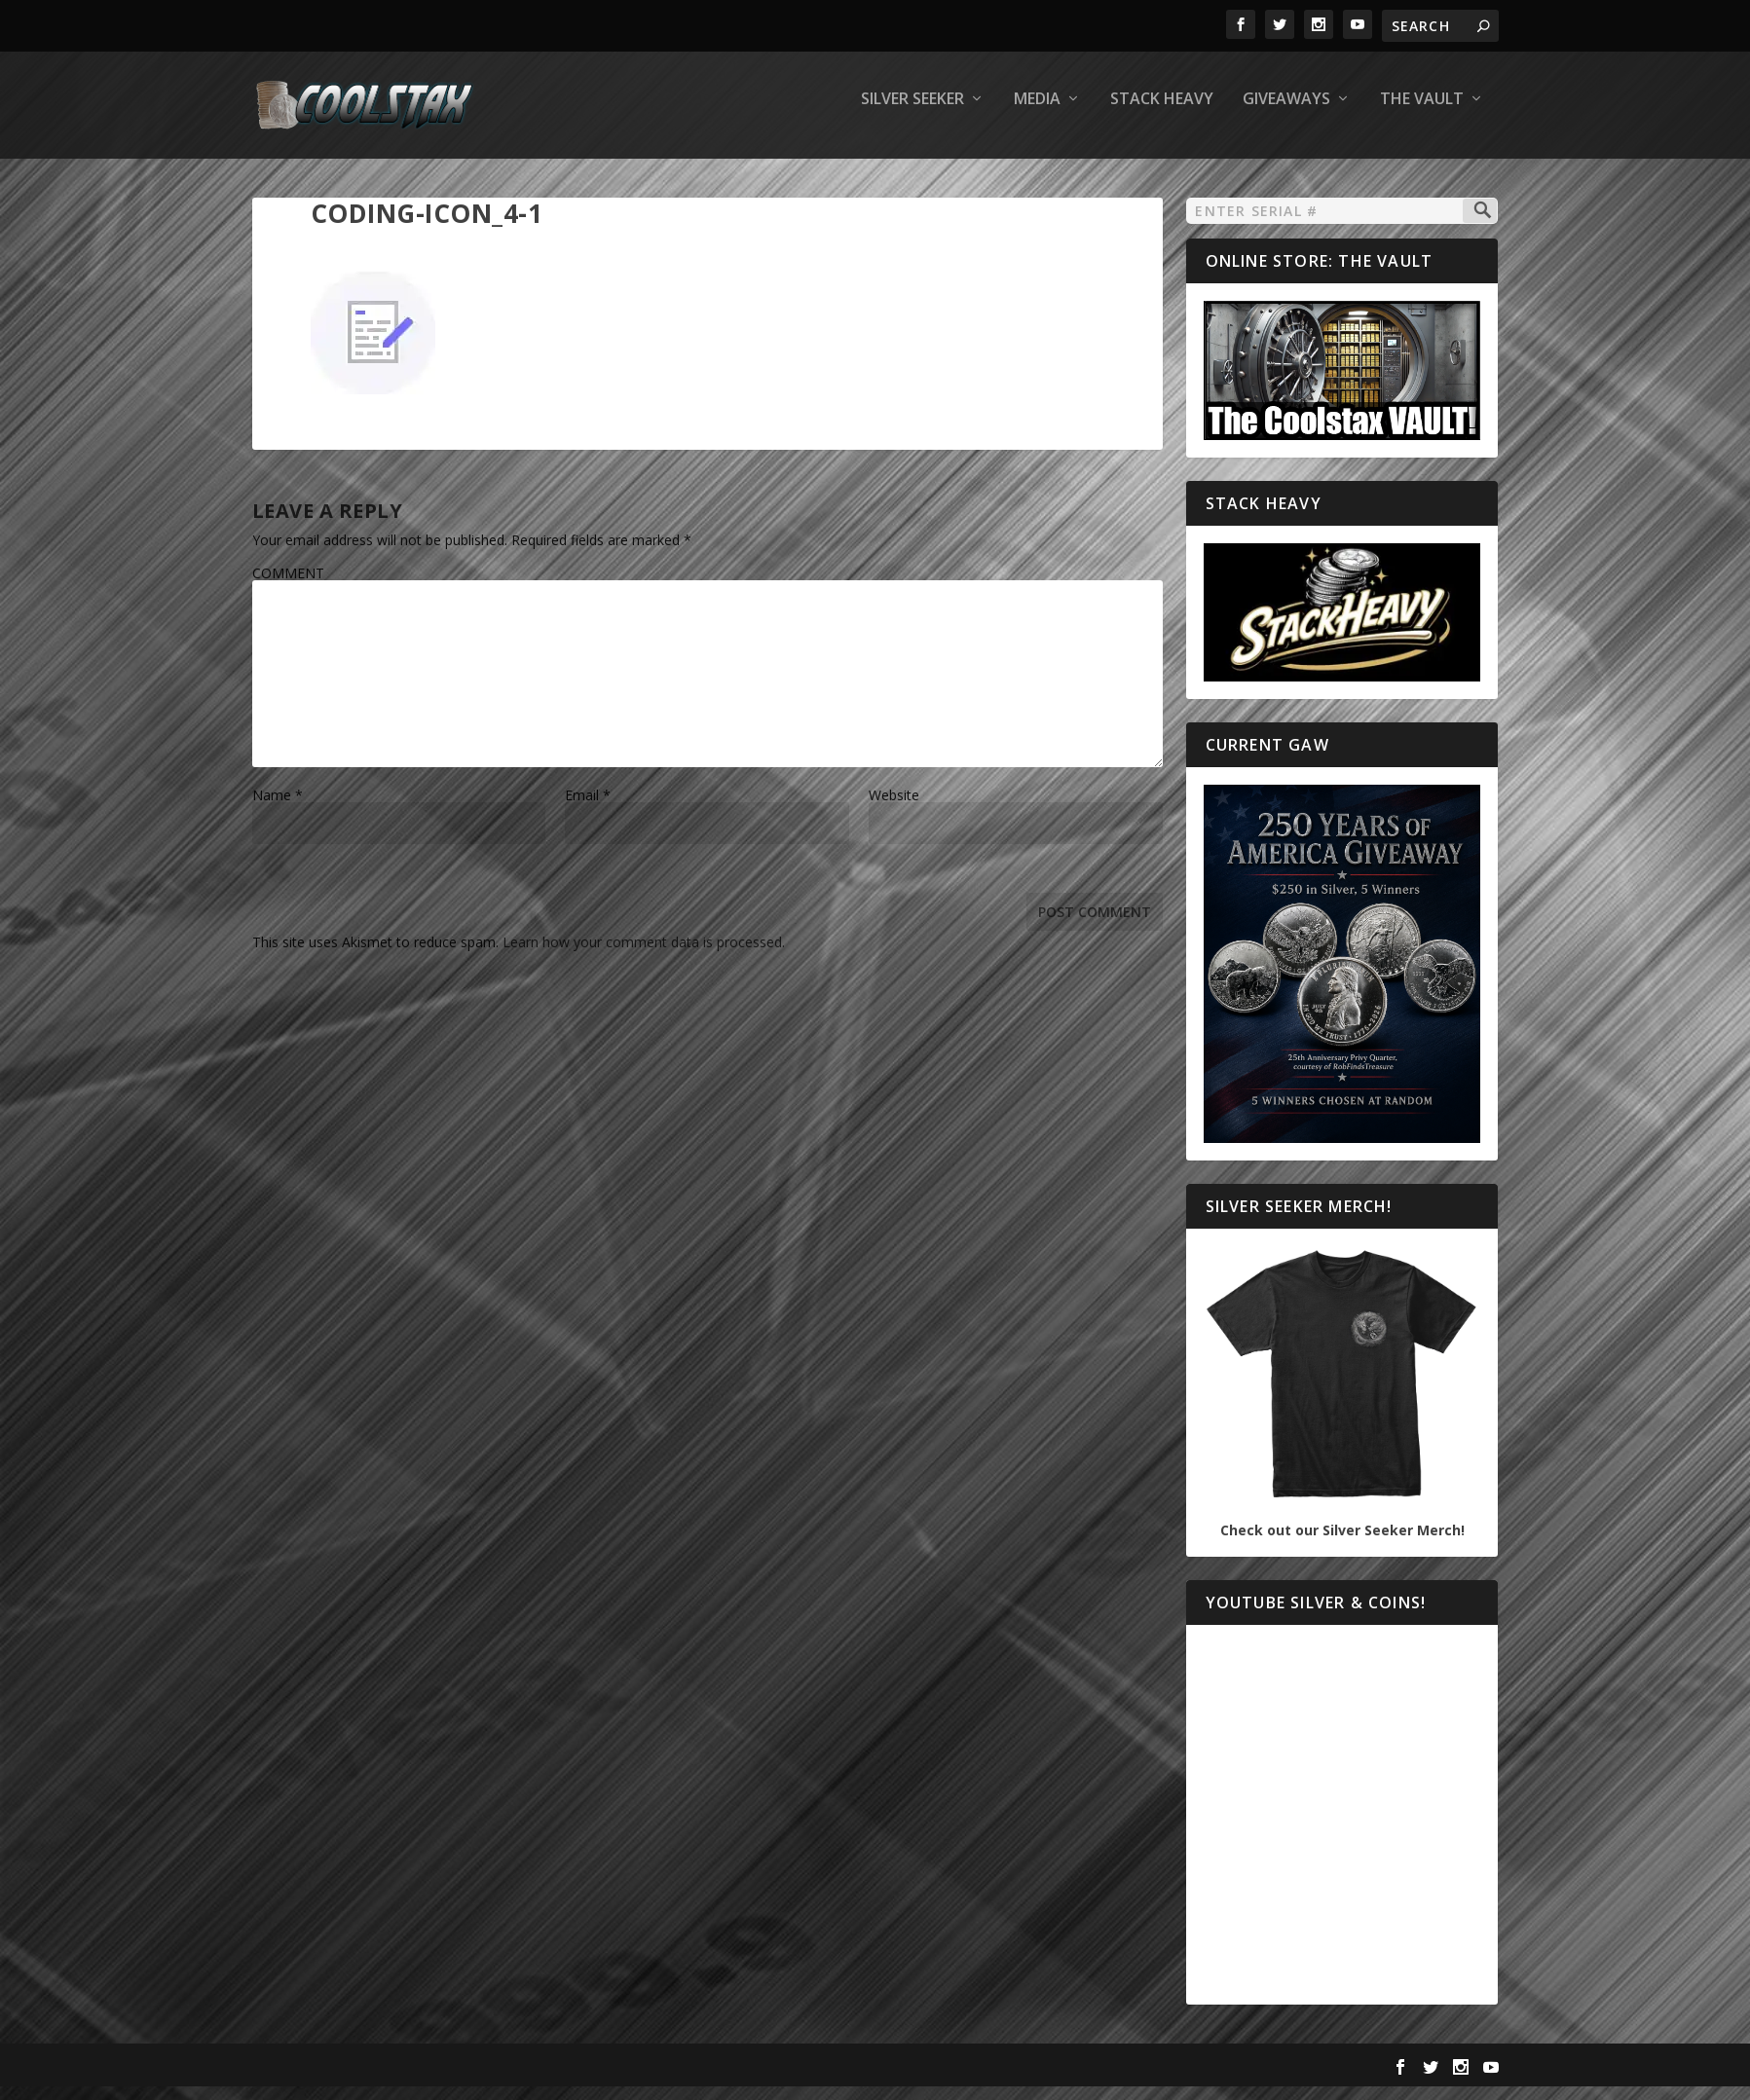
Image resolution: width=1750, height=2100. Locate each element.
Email (588, 808)
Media (1037, 113)
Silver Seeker (912, 113)
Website (894, 808)
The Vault (1422, 113)
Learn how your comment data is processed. (644, 955)
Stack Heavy (1161, 113)
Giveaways (1286, 113)
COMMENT (288, 586)
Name (277, 808)
